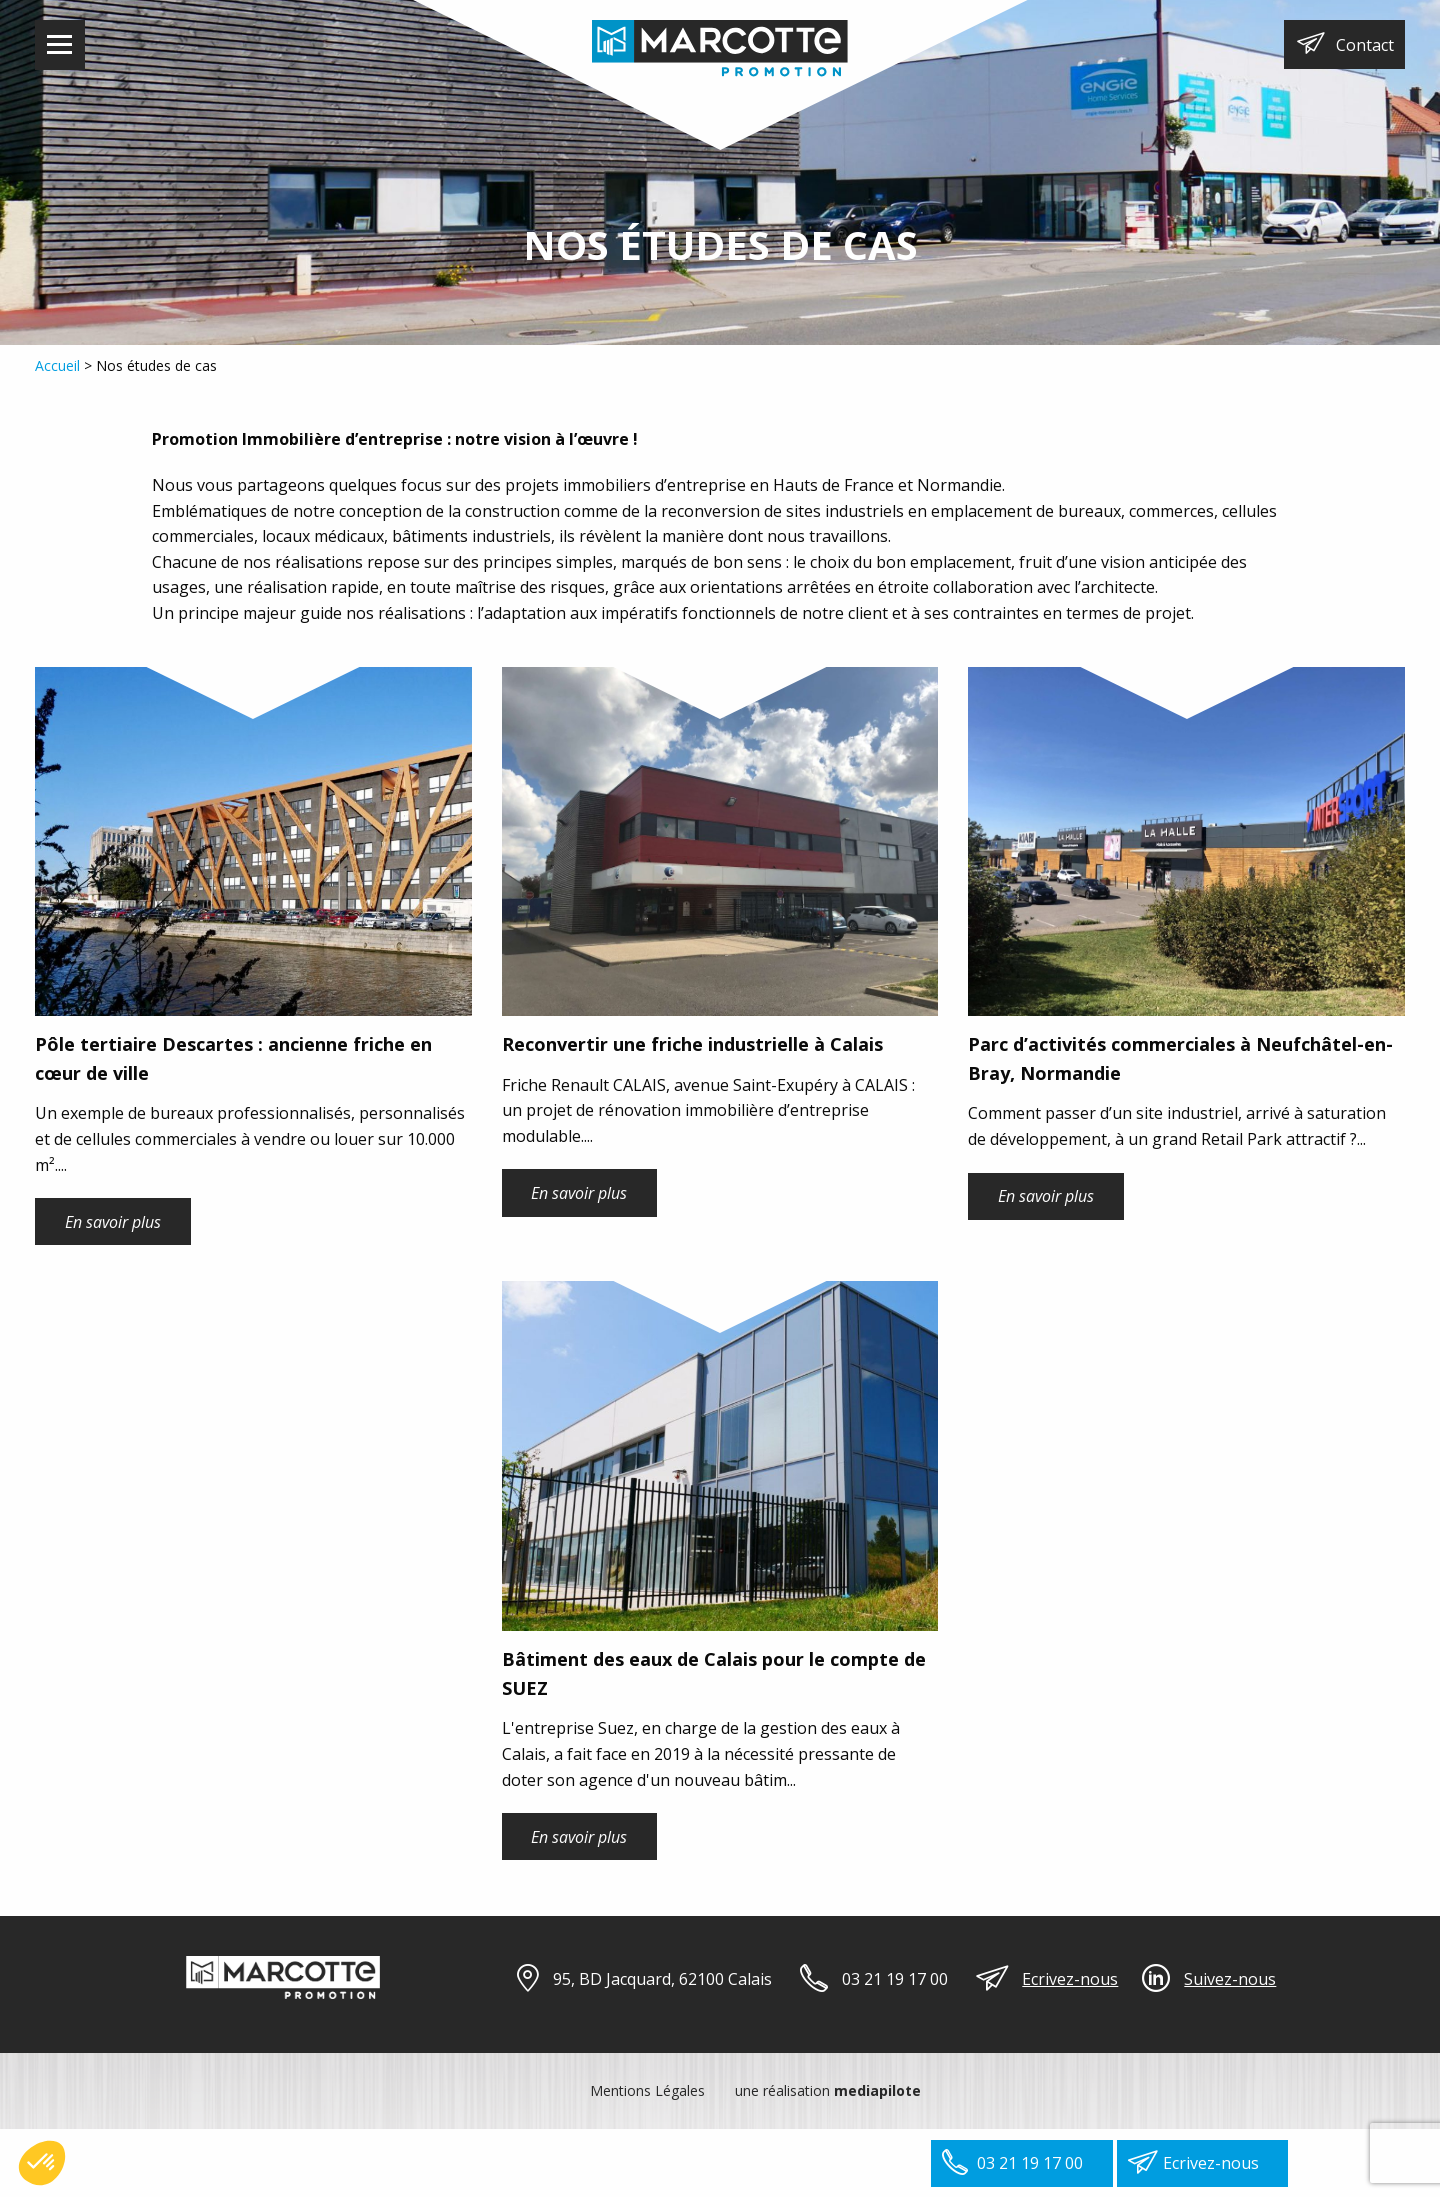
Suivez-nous (1230, 1979)
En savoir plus (113, 1222)
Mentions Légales (647, 2090)
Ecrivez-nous (1070, 1979)
